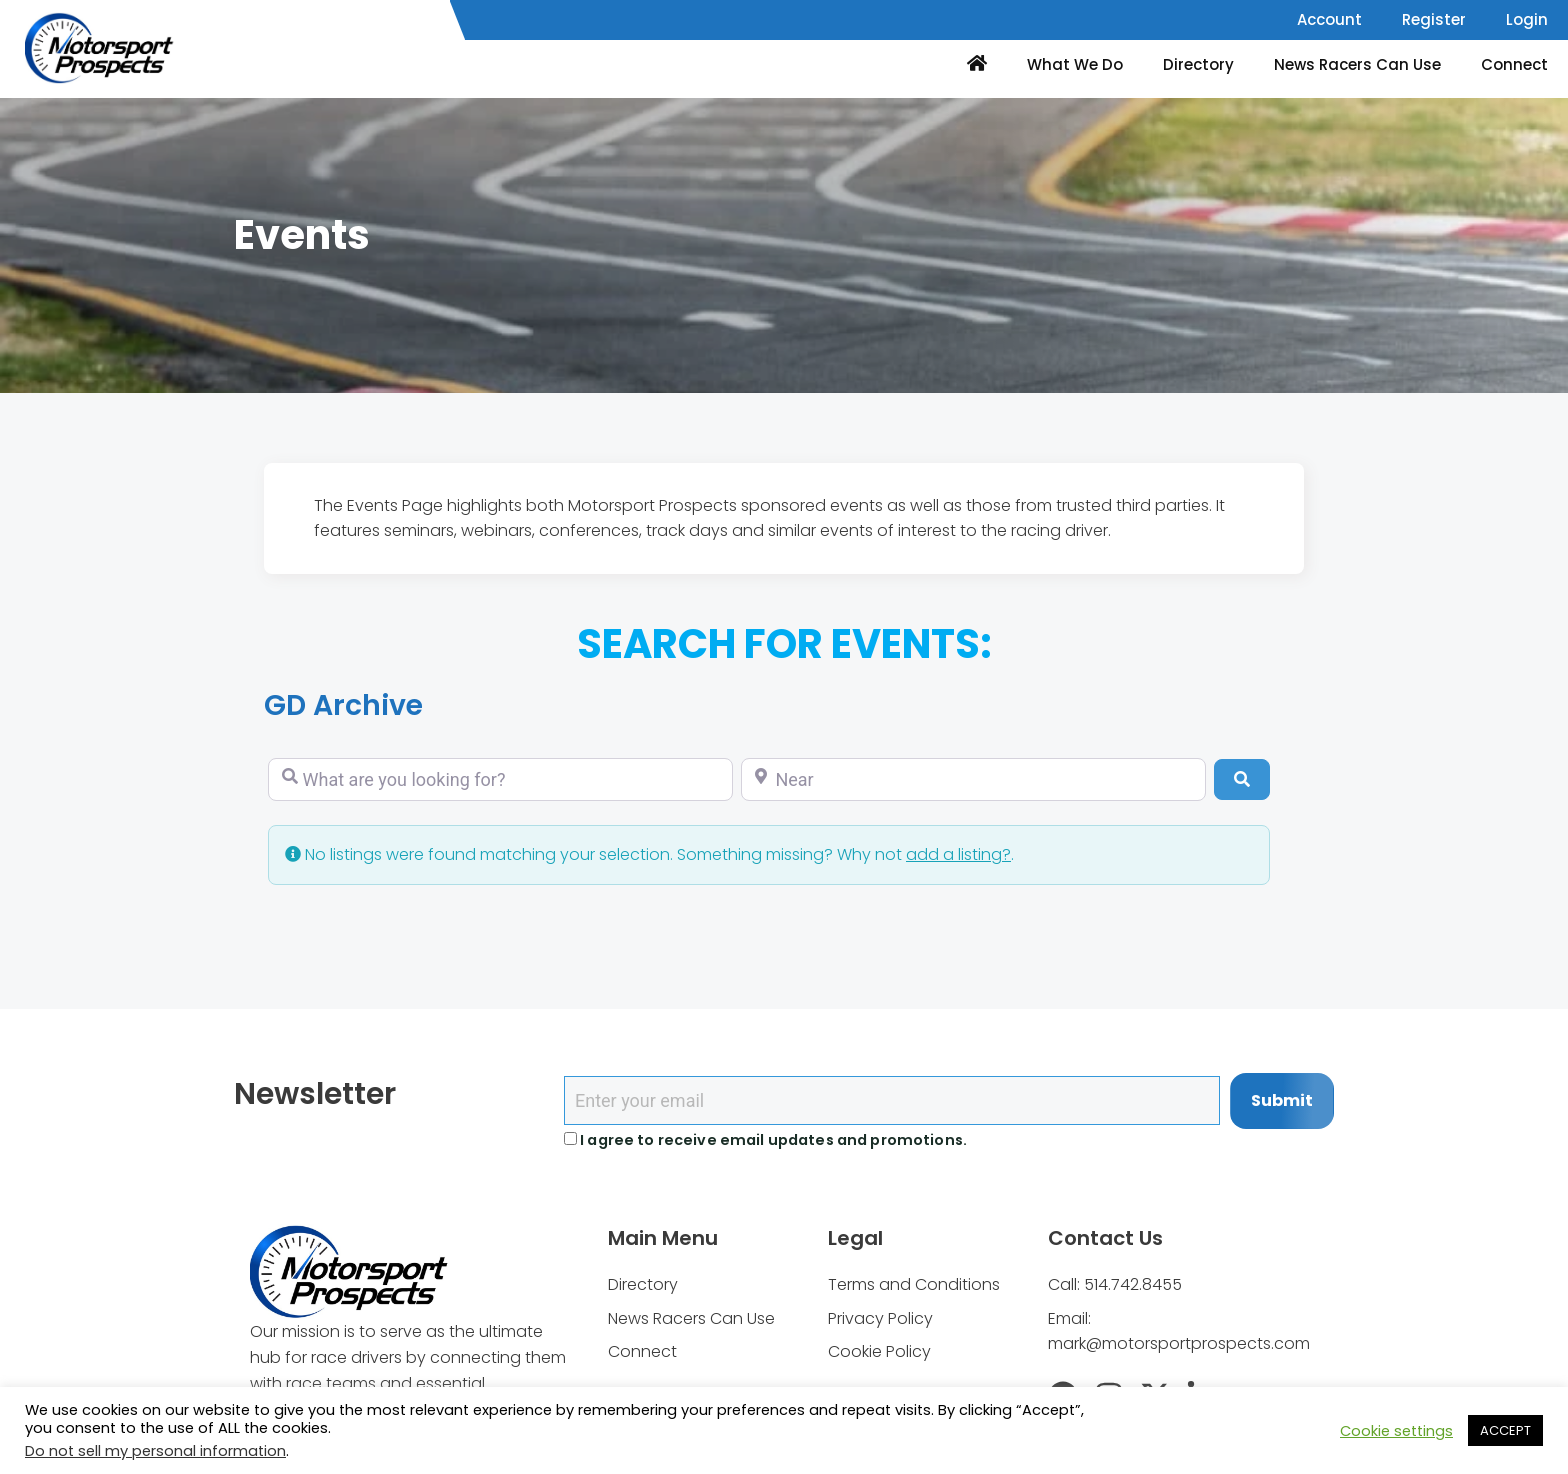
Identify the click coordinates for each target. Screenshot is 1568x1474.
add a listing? (958, 854)
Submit (1282, 1100)
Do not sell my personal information (155, 1451)
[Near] (973, 779)
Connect (1514, 64)
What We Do (1075, 64)
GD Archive (347, 705)
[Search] (1242, 779)
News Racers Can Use (1357, 64)
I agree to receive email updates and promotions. (765, 1140)
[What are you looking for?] (500, 779)
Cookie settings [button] (1396, 1431)
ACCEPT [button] (1505, 1430)
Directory (1198, 64)
